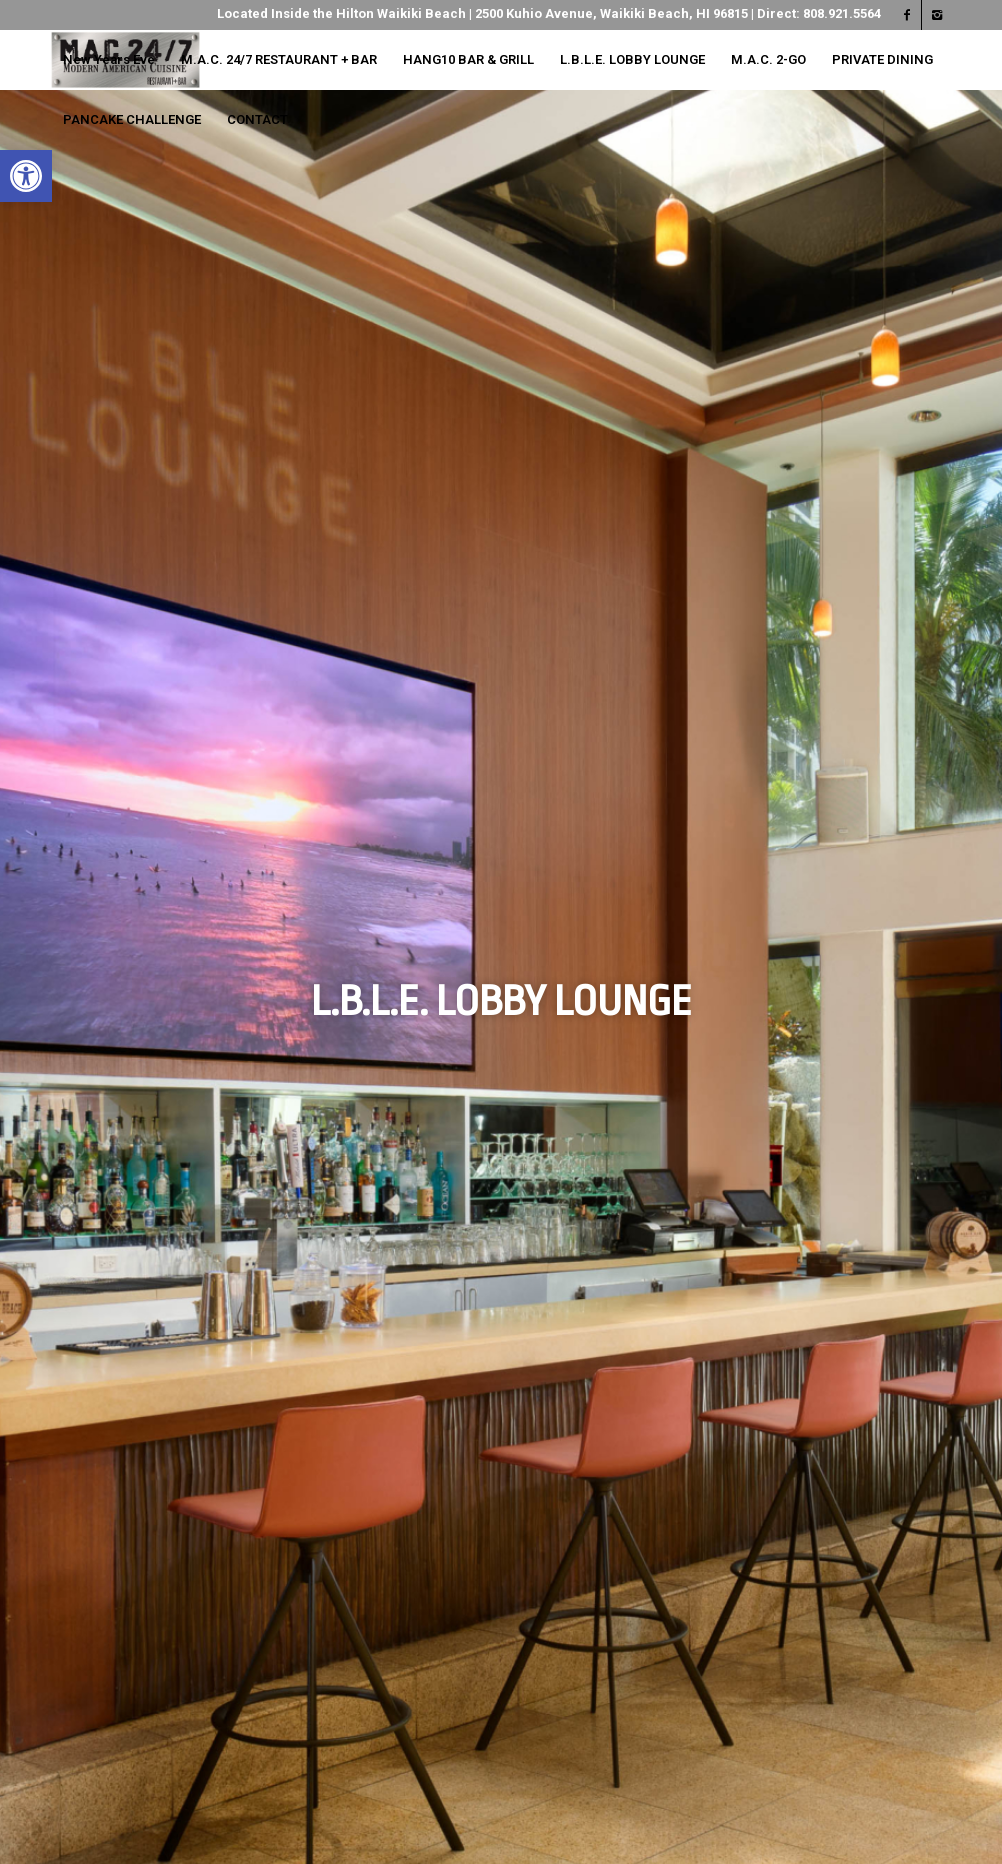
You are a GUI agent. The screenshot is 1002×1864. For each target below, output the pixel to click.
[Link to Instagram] (937, 15)
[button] (26, 176)
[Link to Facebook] (906, 15)
